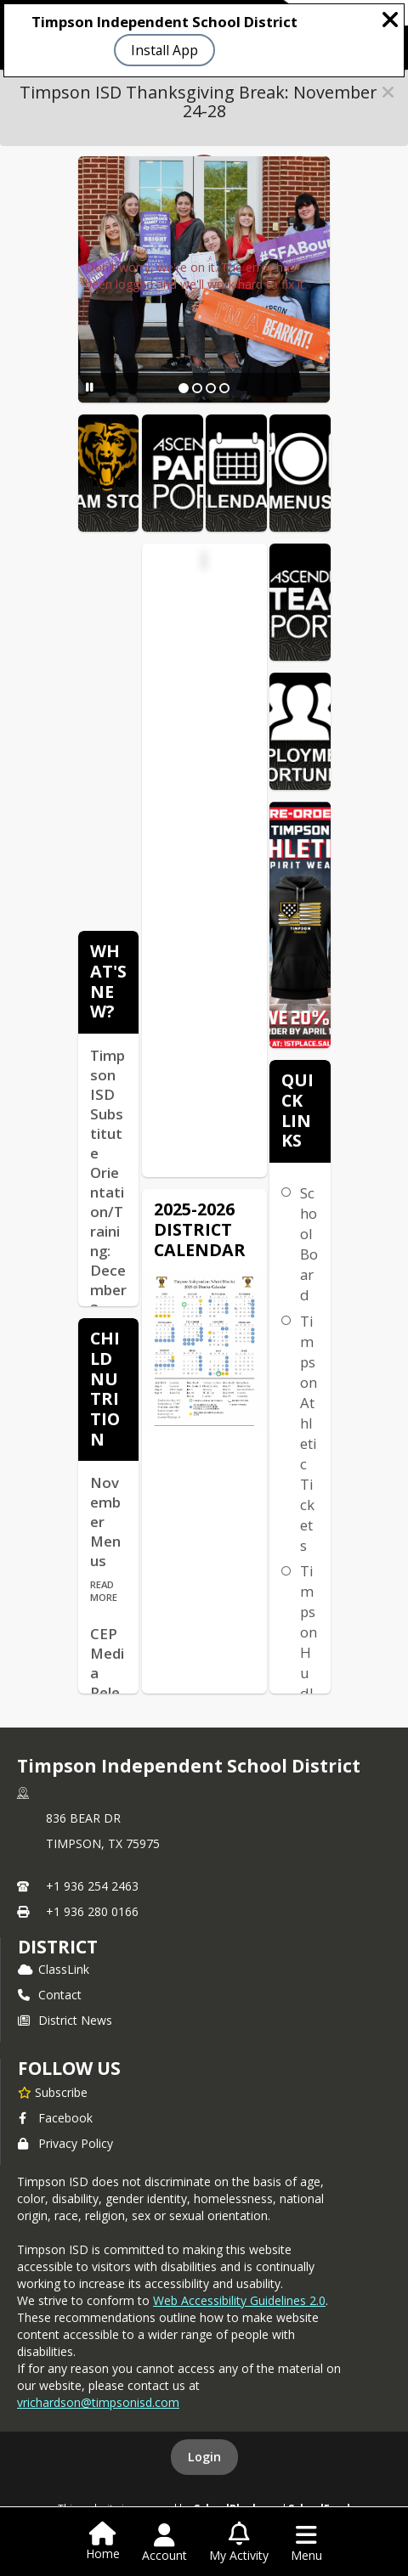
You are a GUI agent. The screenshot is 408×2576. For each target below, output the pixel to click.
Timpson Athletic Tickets (308, 1433)
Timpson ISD (206, 581)
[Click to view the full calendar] (100, 563)
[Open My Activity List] (239, 2543)
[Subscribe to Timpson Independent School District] (53, 2092)
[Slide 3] (211, 388)
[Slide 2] (197, 388)
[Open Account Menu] (164, 2543)
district (58, 1947)
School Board (309, 1244)
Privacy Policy (65, 2143)
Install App (164, 50)
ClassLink (53, 1969)
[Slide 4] (224, 388)
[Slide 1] (183, 388)
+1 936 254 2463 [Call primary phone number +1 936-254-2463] (92, 1886)
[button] (388, 92)
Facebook (55, 2118)
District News (65, 2020)
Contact (50, 1995)
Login (204, 2457)
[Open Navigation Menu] (306, 2543)
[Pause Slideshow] (90, 387)
